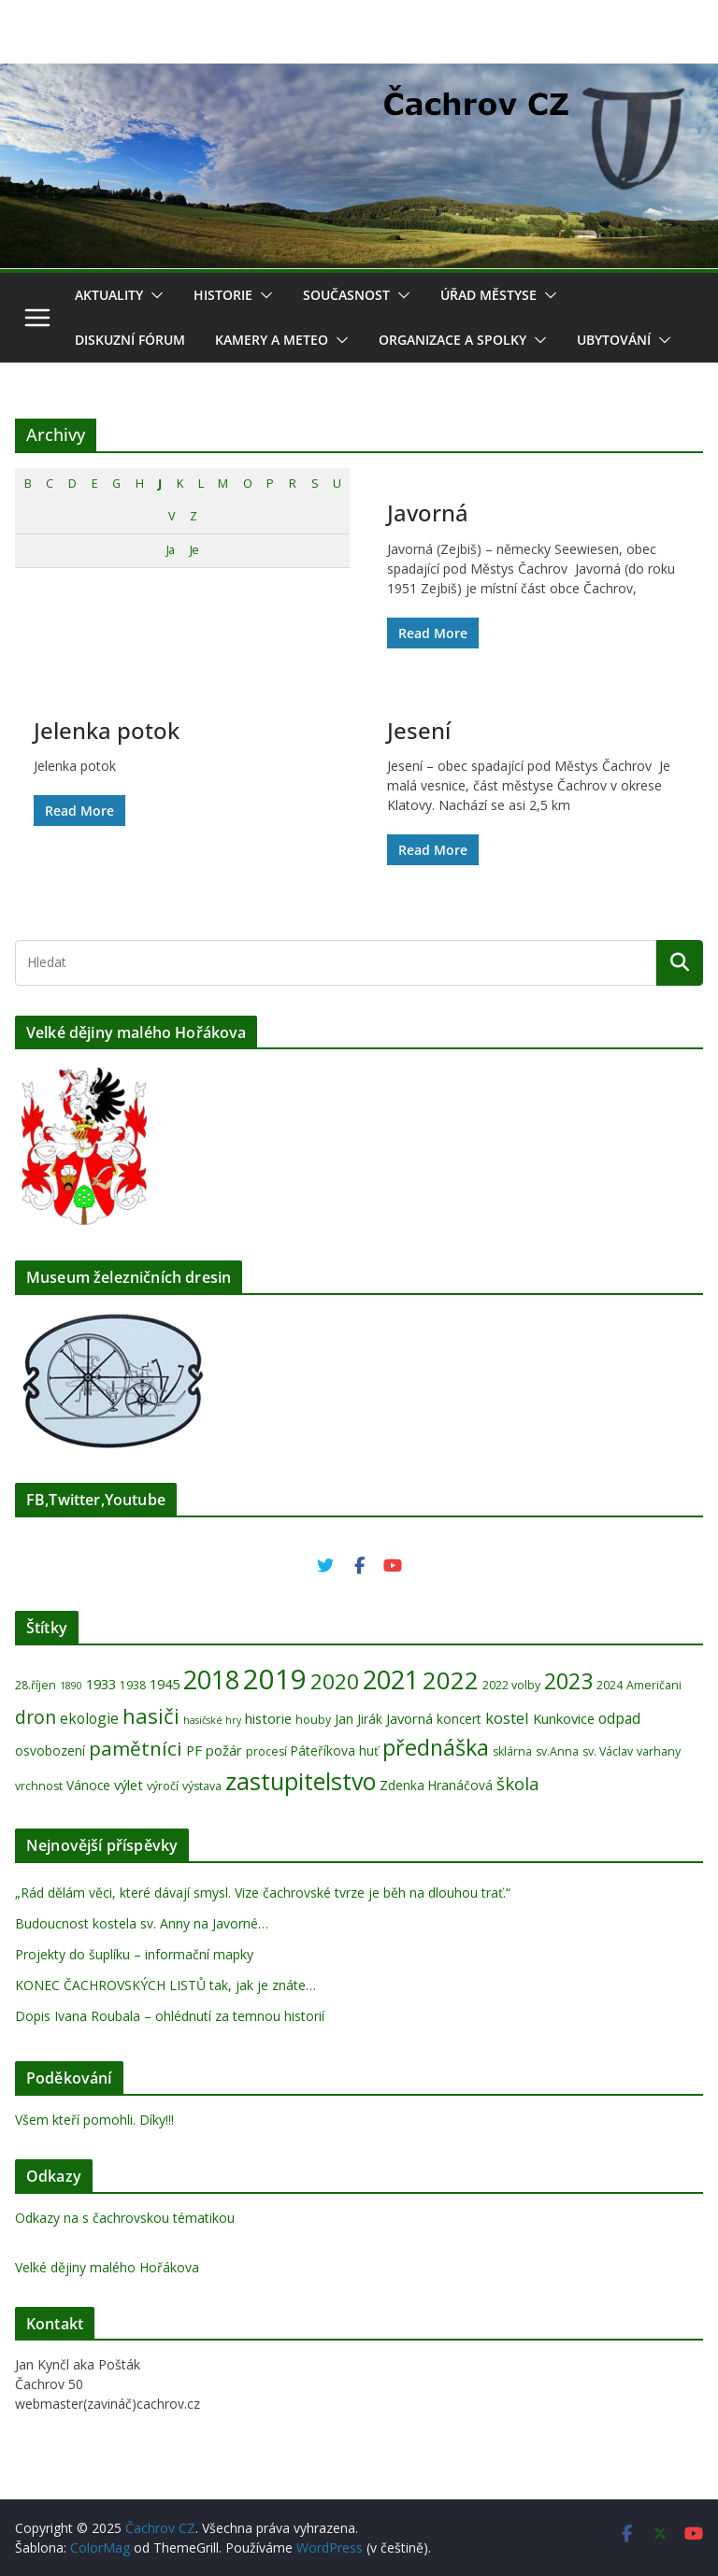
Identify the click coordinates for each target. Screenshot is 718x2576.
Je (194, 550)
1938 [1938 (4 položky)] (133, 1685)
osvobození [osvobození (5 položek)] (50, 1750)
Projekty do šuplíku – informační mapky (134, 1954)
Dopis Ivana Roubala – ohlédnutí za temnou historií (169, 2016)
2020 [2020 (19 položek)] (334, 1681)
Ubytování (614, 340)
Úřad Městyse (488, 295)
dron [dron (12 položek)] (35, 1717)
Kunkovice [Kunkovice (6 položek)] (564, 1718)
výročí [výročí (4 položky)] (163, 1786)
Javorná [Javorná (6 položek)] (409, 1718)
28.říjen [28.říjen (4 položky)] (35, 1685)
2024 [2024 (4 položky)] (609, 1685)
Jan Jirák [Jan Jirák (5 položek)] (358, 1719)
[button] (153, 295)
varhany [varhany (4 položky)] (659, 1751)
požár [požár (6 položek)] (224, 1750)
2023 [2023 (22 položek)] (568, 1681)
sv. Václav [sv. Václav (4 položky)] (607, 1751)
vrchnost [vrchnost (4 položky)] (39, 1786)
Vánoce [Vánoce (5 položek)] (88, 1785)
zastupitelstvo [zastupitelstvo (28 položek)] (300, 1781)
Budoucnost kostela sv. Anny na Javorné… (141, 1923)
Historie (223, 295)
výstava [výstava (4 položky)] (202, 1786)
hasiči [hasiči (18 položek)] (151, 1715)
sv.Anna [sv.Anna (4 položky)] (557, 1751)
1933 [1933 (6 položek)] (101, 1683)
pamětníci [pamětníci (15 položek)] (135, 1748)
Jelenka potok (107, 730)
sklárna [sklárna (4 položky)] (512, 1751)
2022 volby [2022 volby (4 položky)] (511, 1685)
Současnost (346, 295)
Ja (170, 550)
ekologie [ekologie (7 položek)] (89, 1718)
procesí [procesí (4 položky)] (266, 1751)
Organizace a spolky (452, 340)
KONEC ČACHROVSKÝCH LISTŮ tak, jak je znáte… (165, 1985)
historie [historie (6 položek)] (268, 1718)
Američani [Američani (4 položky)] (654, 1685)
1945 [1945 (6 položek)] (165, 1683)
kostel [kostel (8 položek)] (507, 1718)
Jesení (419, 730)
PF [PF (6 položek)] (194, 1750)
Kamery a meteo (271, 340)
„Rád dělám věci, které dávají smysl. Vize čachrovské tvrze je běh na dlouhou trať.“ (262, 1892)
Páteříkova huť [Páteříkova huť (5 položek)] (335, 1750)
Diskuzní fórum (130, 340)
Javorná (427, 512)
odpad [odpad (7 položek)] (619, 1718)
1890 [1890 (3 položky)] (71, 1685)
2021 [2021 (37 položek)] (391, 1679)
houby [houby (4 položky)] (313, 1720)
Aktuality (109, 295)
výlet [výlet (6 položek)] (128, 1784)
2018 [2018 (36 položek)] (211, 1679)
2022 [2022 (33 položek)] (451, 1680)
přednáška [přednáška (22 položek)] (435, 1747)
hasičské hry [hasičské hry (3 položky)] (212, 1720)
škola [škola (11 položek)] (517, 1783)
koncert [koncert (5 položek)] (459, 1719)
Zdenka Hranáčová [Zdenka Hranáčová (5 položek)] (436, 1785)
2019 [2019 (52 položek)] (275, 1679)
